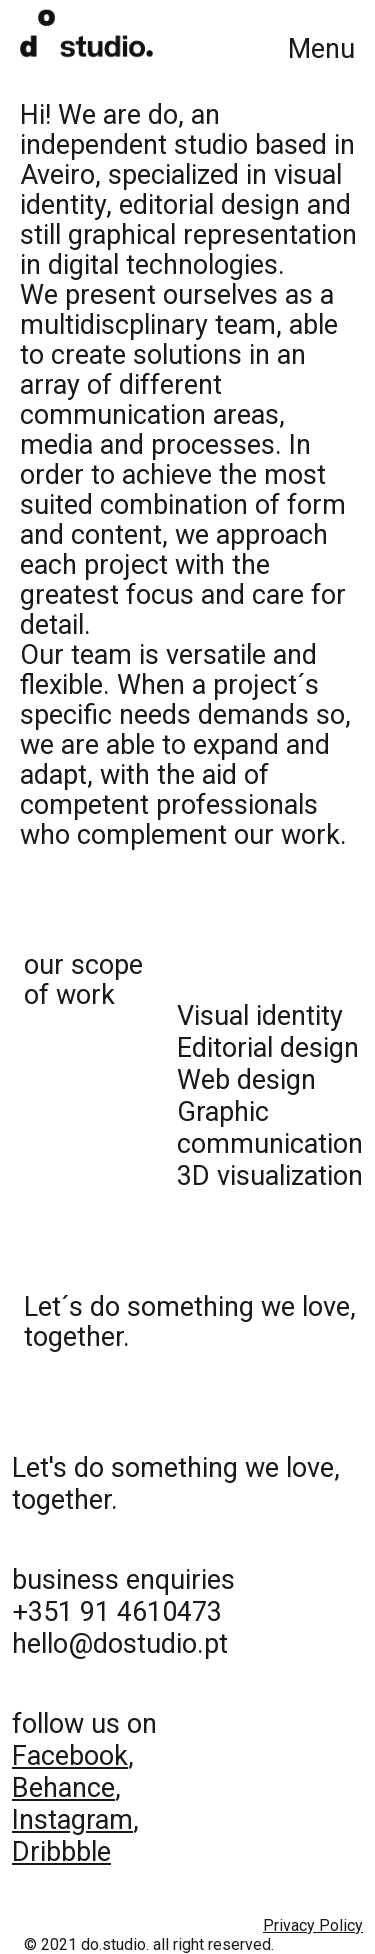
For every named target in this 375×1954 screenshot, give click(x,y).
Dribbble (61, 1852)
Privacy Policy (313, 1925)
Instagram (72, 1820)
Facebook (70, 1756)
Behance (63, 1788)
